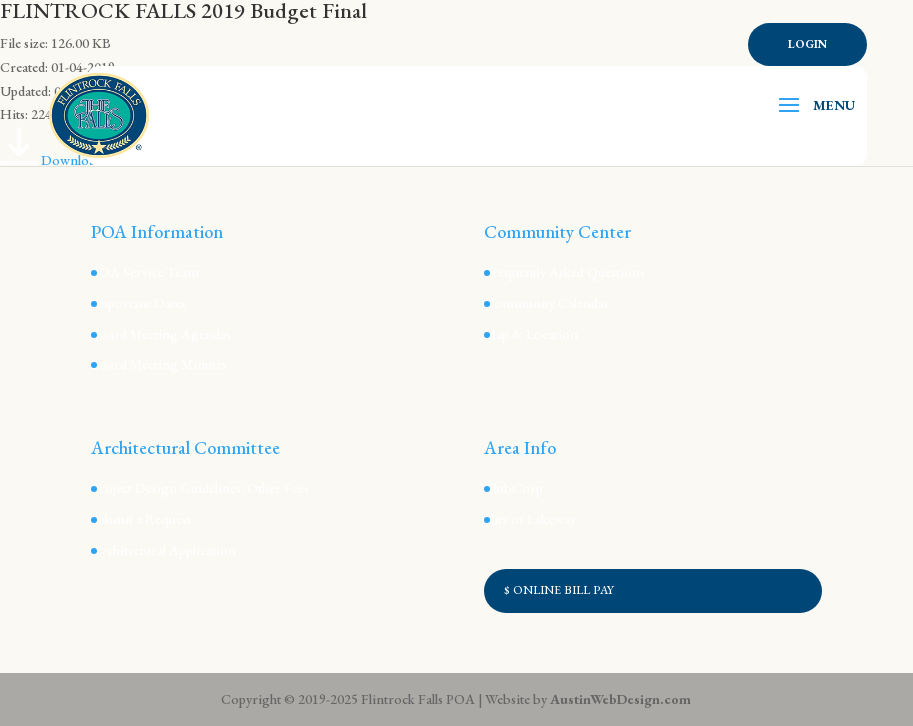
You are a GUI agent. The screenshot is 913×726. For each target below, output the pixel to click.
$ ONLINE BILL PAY (559, 590)
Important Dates (138, 303)
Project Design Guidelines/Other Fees (200, 488)
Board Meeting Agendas (161, 334)
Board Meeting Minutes (159, 364)
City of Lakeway (530, 519)
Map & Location (531, 334)
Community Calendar (547, 303)
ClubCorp (513, 488)
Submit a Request (141, 519)
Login (807, 44)
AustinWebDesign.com (620, 699)
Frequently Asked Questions (564, 272)
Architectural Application (163, 550)
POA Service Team (145, 272)
